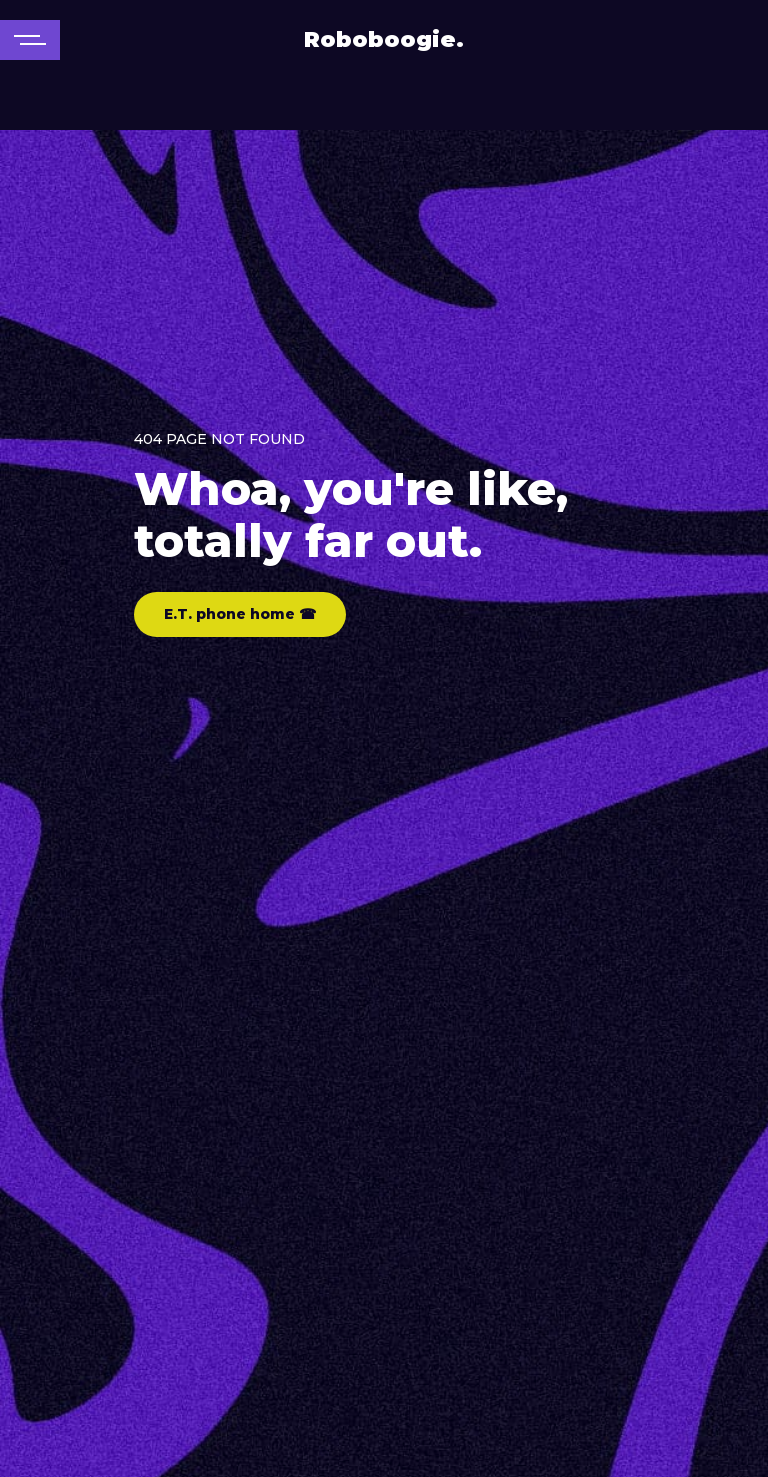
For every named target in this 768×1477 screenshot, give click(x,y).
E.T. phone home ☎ (240, 614)
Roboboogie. (384, 39)
